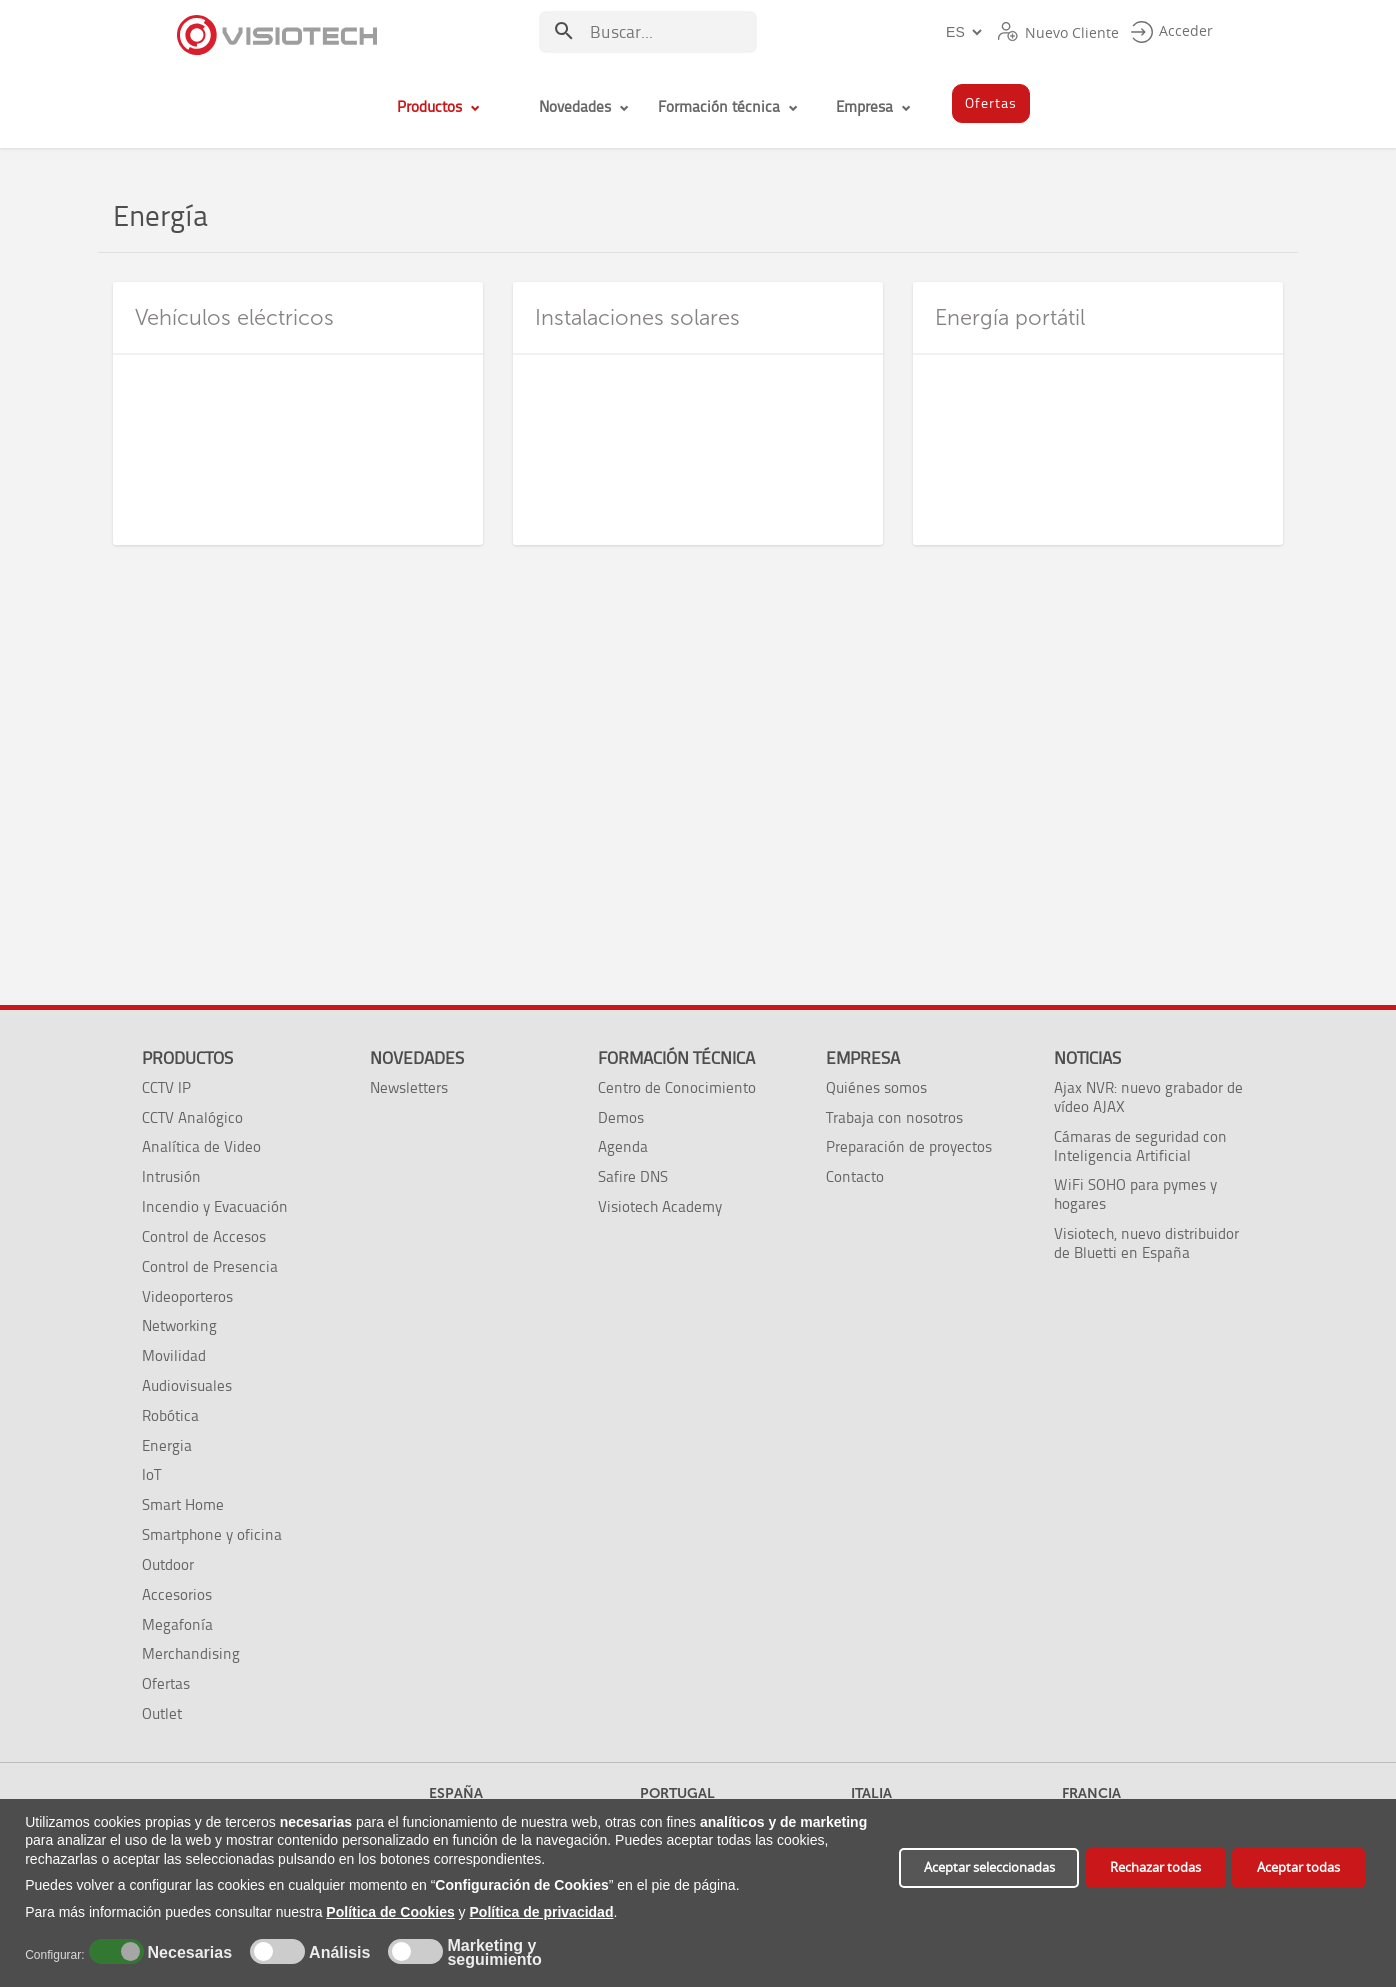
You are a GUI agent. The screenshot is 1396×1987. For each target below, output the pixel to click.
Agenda (623, 1146)
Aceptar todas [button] (1298, 1867)
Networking (179, 1325)
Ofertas (166, 1683)
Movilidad (174, 1355)
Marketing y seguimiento (494, 1953)
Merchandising (191, 1653)
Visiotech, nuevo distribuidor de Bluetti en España (1146, 1243)
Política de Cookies (390, 1912)
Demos (621, 1117)
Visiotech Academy (660, 1206)
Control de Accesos (204, 1236)
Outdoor (168, 1564)
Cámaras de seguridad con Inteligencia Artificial (1140, 1146)
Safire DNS (633, 1176)
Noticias (1087, 1058)
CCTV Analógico (192, 1117)
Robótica (170, 1415)
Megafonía (177, 1624)
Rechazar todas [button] (1155, 1867)
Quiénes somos (876, 1087)
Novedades (417, 1058)
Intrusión (171, 1176)
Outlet (162, 1713)
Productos (187, 1058)
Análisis (337, 1953)
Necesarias (187, 1953)
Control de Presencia (210, 1266)
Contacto (855, 1176)
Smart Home (183, 1504)
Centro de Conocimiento (677, 1087)
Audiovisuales (187, 1385)
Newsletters (409, 1087)
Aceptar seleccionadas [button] (989, 1867)
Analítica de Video (201, 1146)
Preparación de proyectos (909, 1146)
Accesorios (177, 1594)
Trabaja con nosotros (894, 1117)
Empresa (863, 1058)
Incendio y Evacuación (215, 1206)
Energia (167, 1445)
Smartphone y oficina (212, 1534)
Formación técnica (676, 1058)
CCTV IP (166, 1087)
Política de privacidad (542, 1912)
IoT (151, 1474)
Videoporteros (187, 1296)
